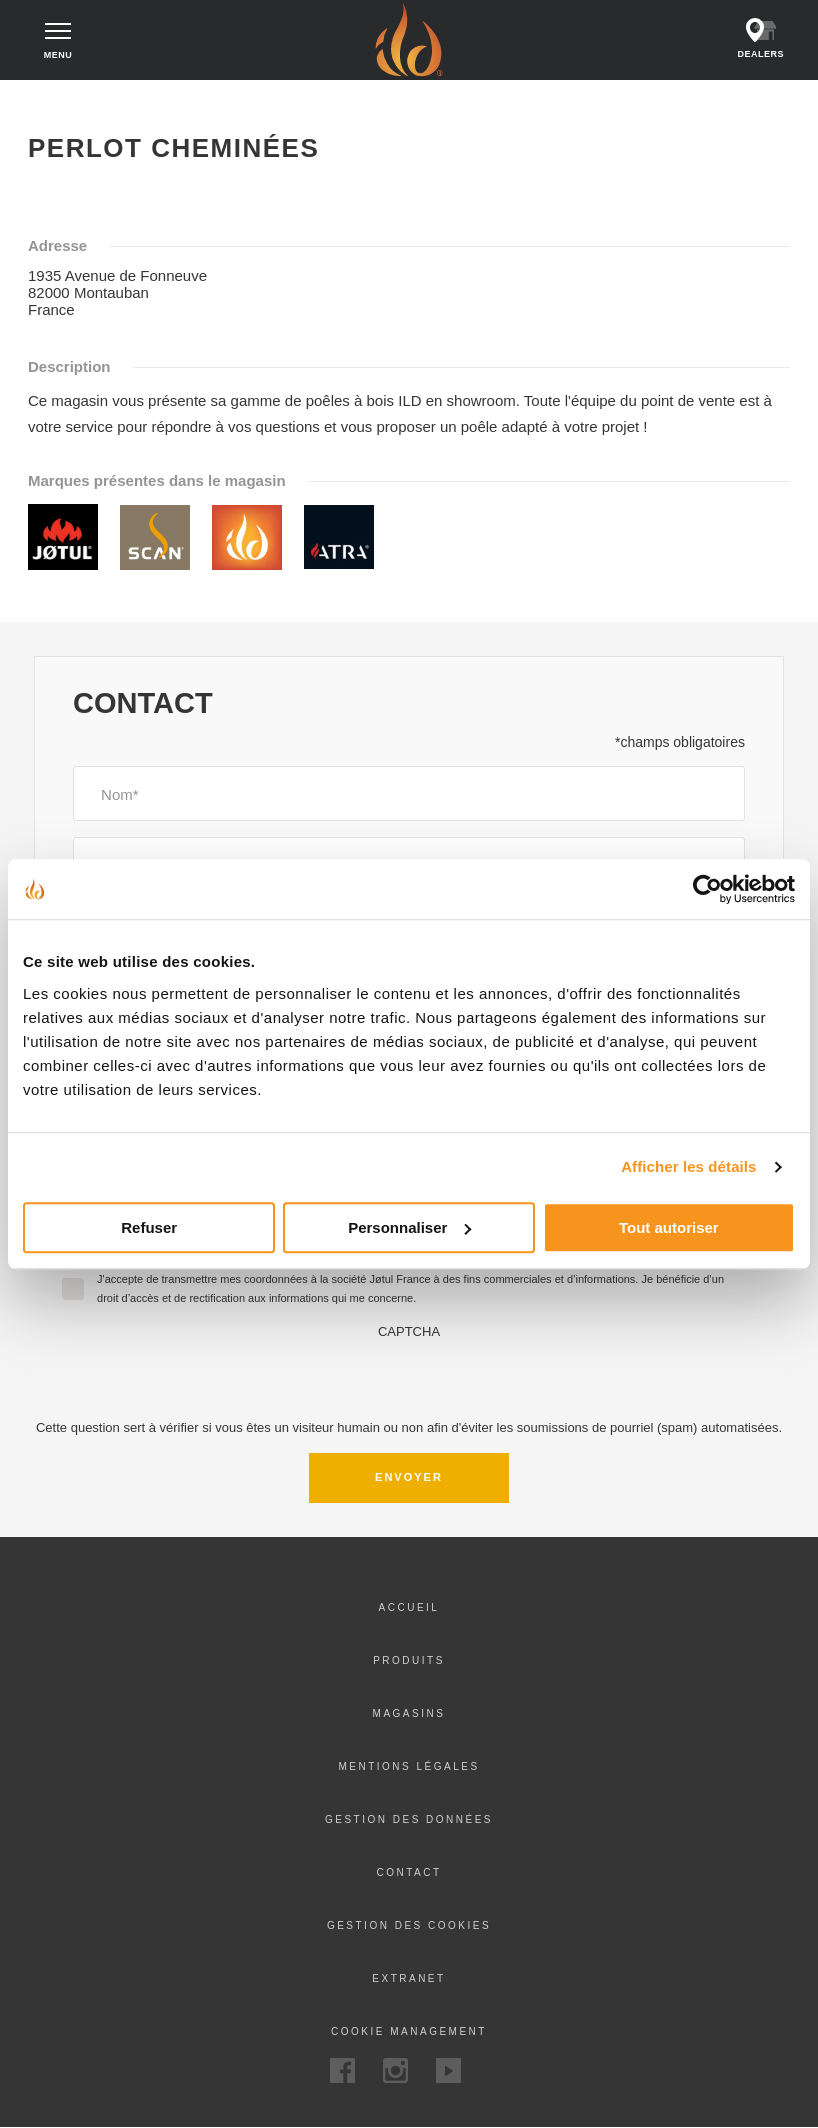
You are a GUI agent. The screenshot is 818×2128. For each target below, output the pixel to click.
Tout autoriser (669, 1227)
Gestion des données (409, 1819)
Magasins (409, 1713)
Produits (409, 1660)
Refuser (149, 1227)
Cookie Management (409, 2031)
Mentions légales (408, 1766)
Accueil (53, 98)
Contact (408, 1872)
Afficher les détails (688, 1166)
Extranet (408, 1978)
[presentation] (409, 1378)
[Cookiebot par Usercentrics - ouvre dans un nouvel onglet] (707, 889)
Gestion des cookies (409, 1925)
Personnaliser (409, 1227)
